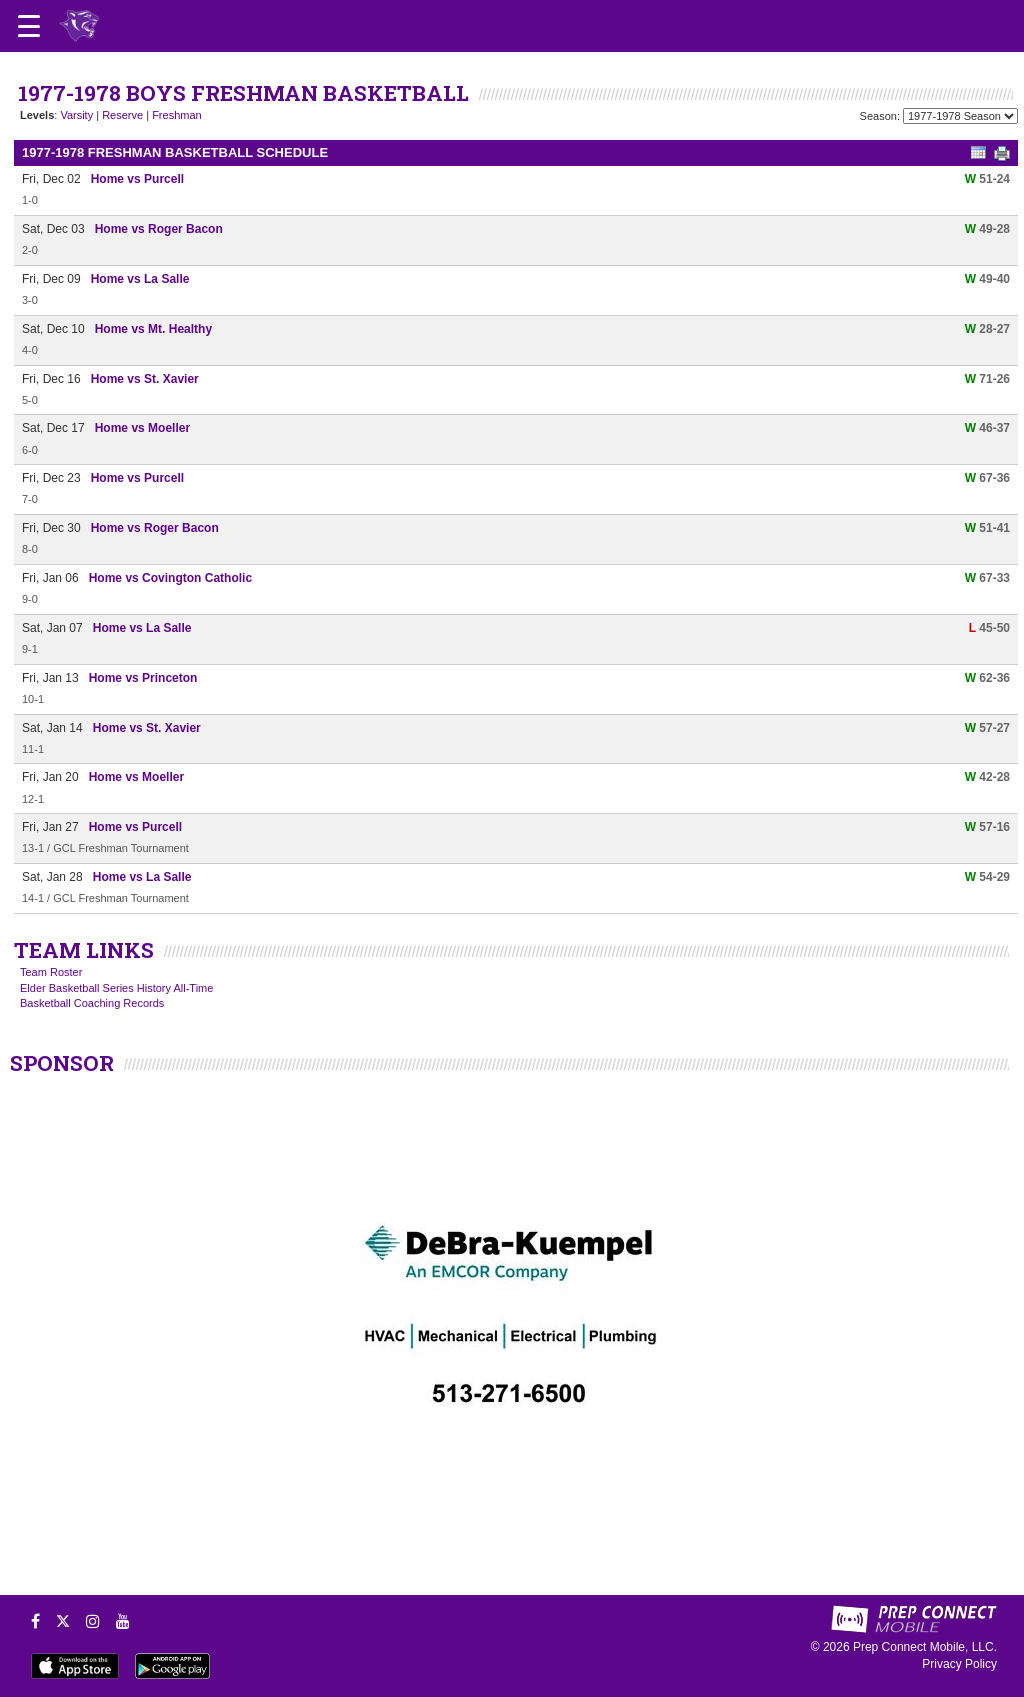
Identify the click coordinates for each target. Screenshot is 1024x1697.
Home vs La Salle (140, 279)
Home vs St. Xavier (145, 379)
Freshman (177, 115)
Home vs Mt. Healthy (153, 329)
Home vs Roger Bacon (159, 229)
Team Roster (51, 972)
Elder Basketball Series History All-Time (116, 988)
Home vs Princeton (143, 678)
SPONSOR (62, 1063)
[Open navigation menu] (29, 26)
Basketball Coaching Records (92, 1003)
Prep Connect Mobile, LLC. (925, 1647)
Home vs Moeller (142, 428)
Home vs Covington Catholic (170, 578)
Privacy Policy (959, 1664)
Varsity (76, 115)
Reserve (122, 115)
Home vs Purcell (137, 179)
